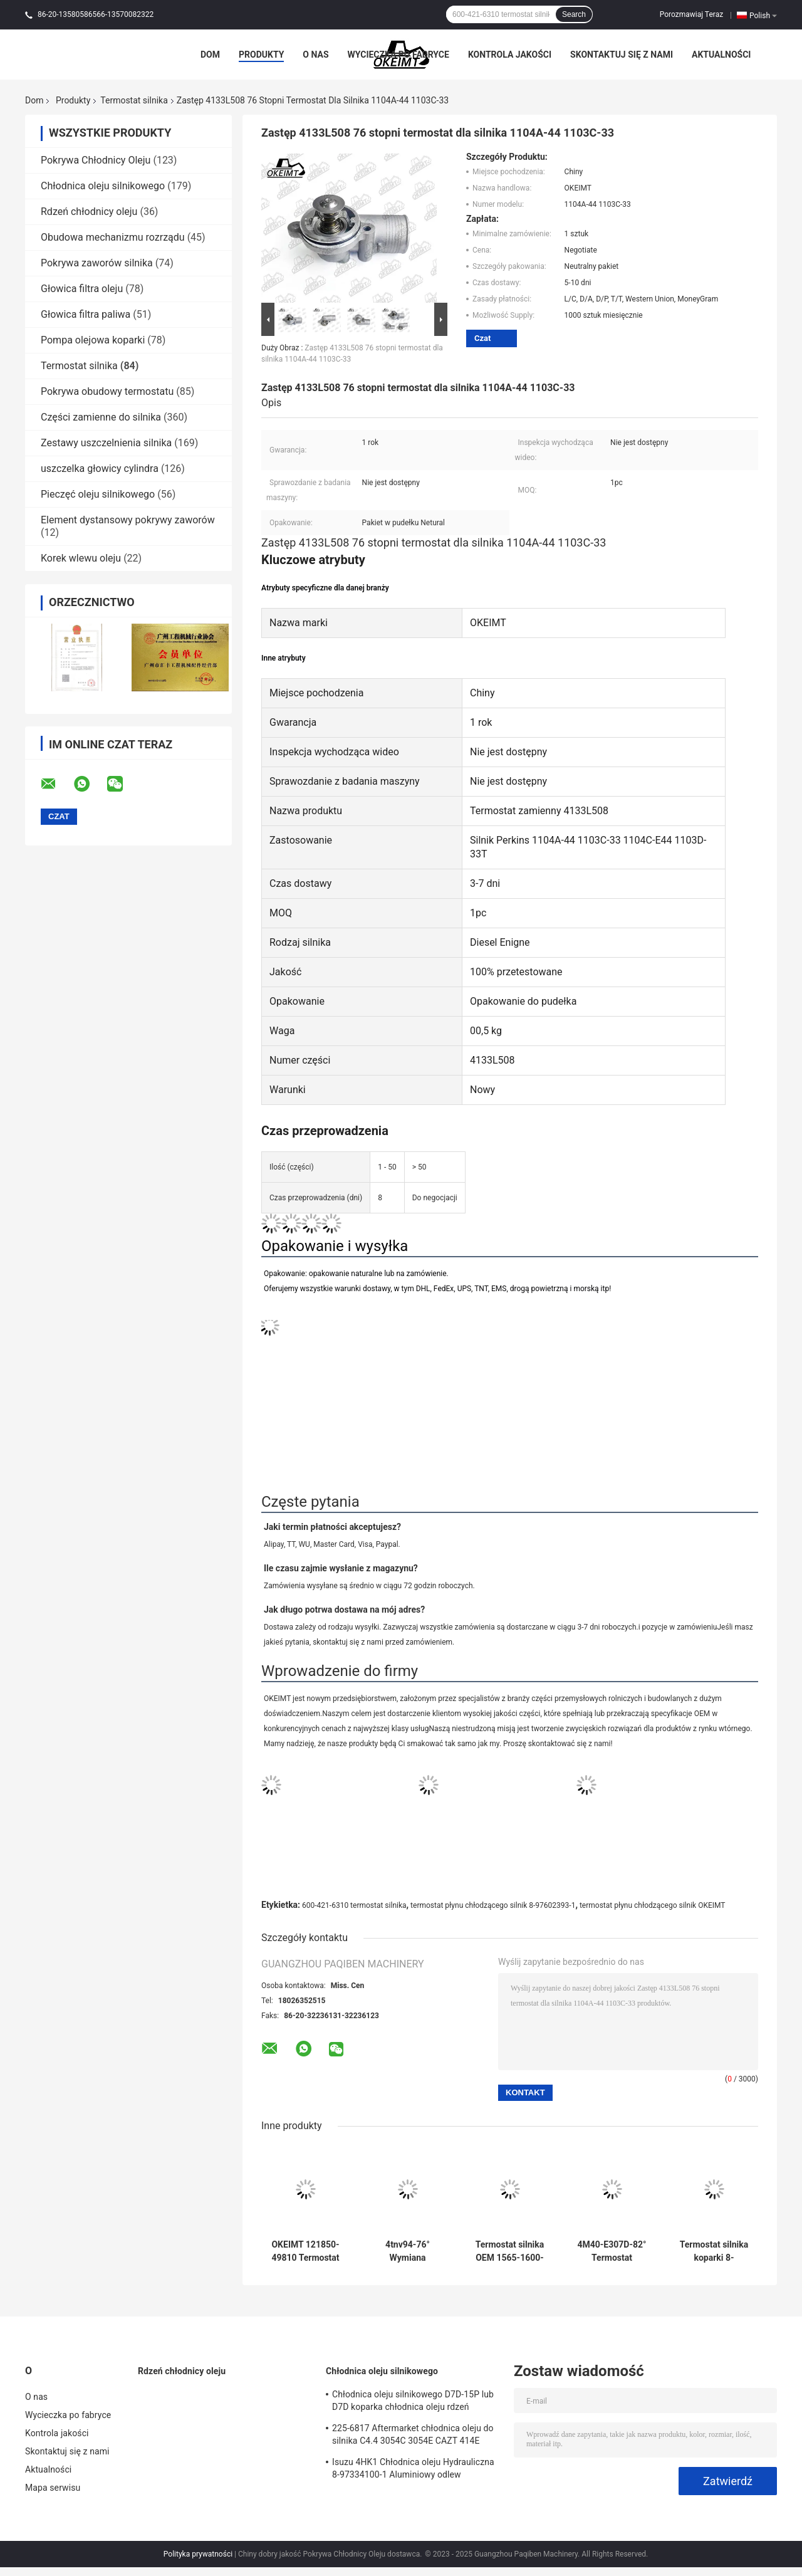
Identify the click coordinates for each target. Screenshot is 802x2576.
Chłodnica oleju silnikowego (103, 186)
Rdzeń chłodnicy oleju (89, 211)
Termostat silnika (133, 100)
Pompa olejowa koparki (93, 340)
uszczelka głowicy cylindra (100, 468)
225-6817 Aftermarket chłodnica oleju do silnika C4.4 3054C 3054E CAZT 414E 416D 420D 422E (413, 2436)
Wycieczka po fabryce (398, 55)
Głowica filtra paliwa (85, 314)
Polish (763, 15)
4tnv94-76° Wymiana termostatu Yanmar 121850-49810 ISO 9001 (408, 2251)
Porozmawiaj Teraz (691, 14)
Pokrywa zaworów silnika (97, 263)
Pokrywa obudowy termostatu (107, 391)
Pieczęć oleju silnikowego (98, 494)
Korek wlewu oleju (81, 558)
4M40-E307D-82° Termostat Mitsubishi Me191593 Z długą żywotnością (612, 2251)
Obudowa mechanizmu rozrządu (113, 237)
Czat (482, 338)
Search (574, 14)
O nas (315, 55)
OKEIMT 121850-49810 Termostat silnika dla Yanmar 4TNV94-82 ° (305, 2251)
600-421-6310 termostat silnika (354, 1905)
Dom (210, 55)
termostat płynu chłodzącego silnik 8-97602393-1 (492, 1905)
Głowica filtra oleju (82, 289)
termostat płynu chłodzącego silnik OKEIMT (653, 1905)
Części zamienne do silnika (101, 417)
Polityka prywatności (198, 2554)
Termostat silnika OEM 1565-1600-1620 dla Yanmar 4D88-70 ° (510, 2251)
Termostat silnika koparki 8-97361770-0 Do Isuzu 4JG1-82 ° (714, 2251)
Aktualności (721, 55)
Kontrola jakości (509, 55)
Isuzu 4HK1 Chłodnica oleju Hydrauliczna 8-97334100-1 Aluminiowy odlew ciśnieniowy (413, 2470)
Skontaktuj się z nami (621, 55)
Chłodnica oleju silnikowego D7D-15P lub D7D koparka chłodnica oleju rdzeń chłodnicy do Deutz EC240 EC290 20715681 (413, 2402)
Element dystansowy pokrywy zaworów (128, 520)
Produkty (261, 55)
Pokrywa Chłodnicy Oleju (95, 160)
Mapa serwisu (52, 2488)
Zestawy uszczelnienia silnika (106, 443)
